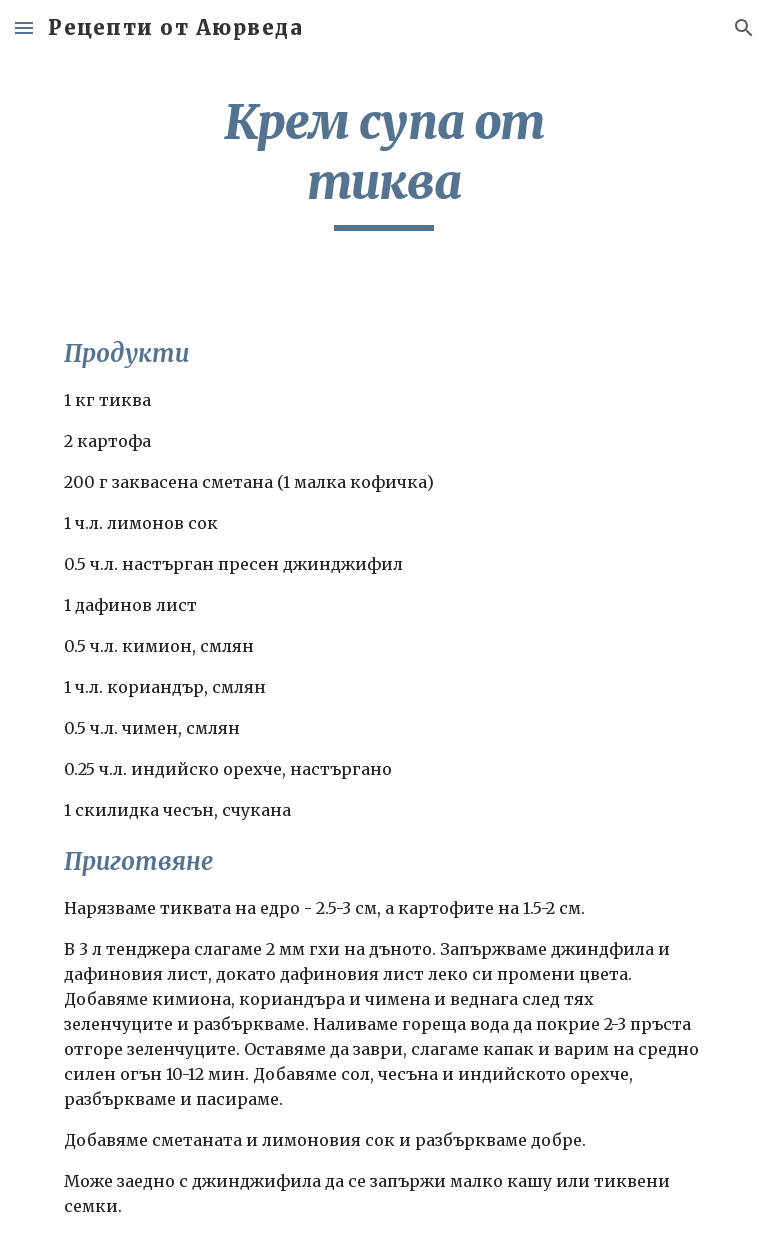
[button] (24, 27)
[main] (383, 161)
